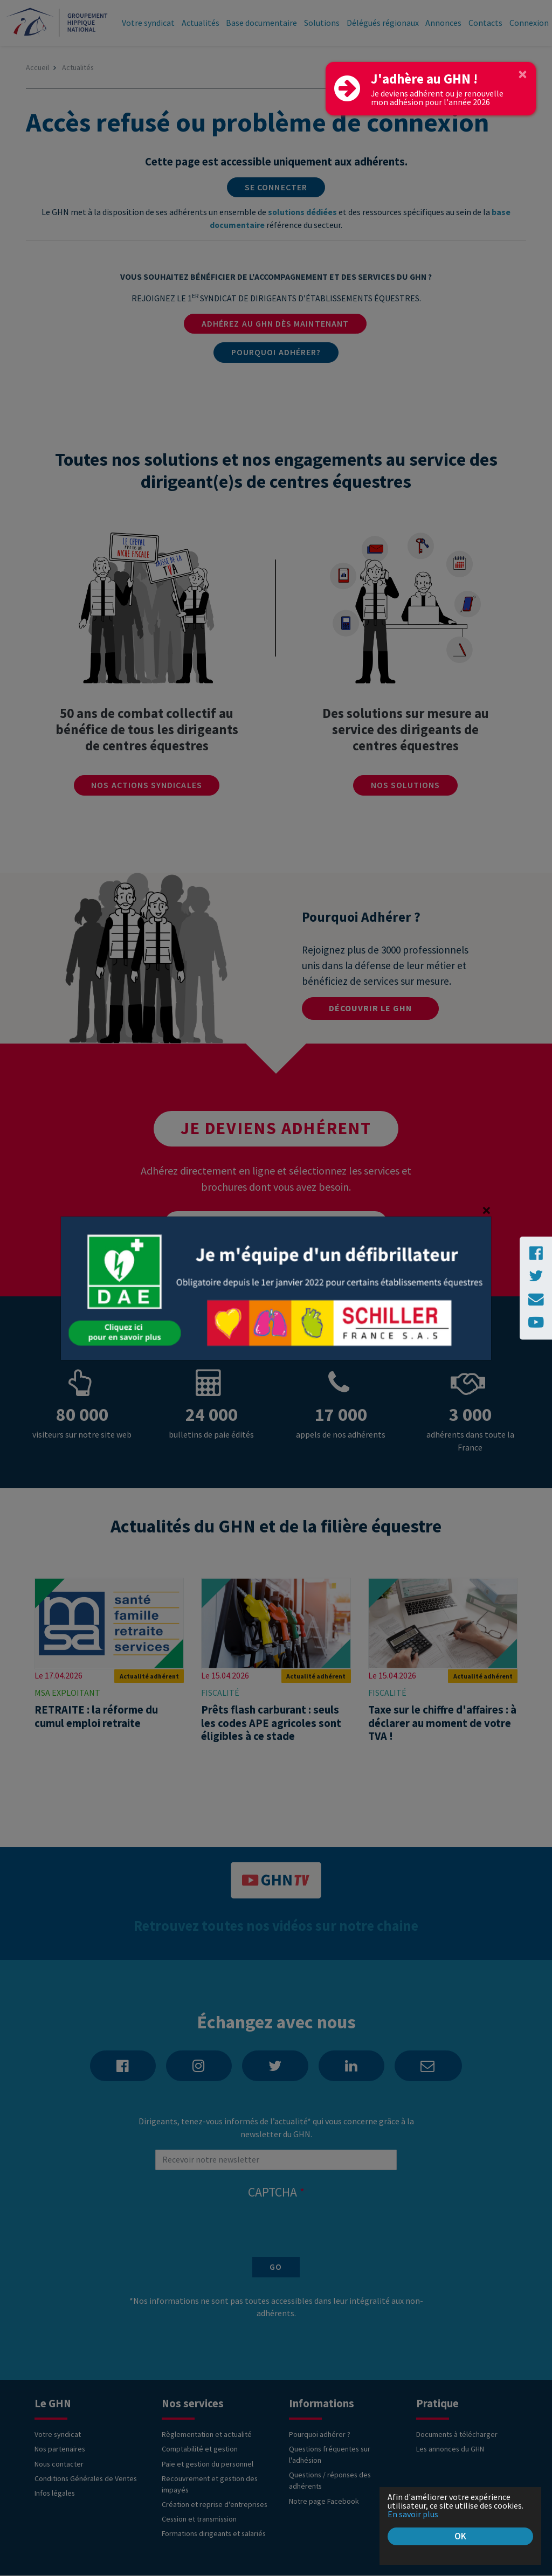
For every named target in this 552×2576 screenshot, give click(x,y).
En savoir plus (414, 2513)
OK (460, 2536)
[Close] (522, 73)
